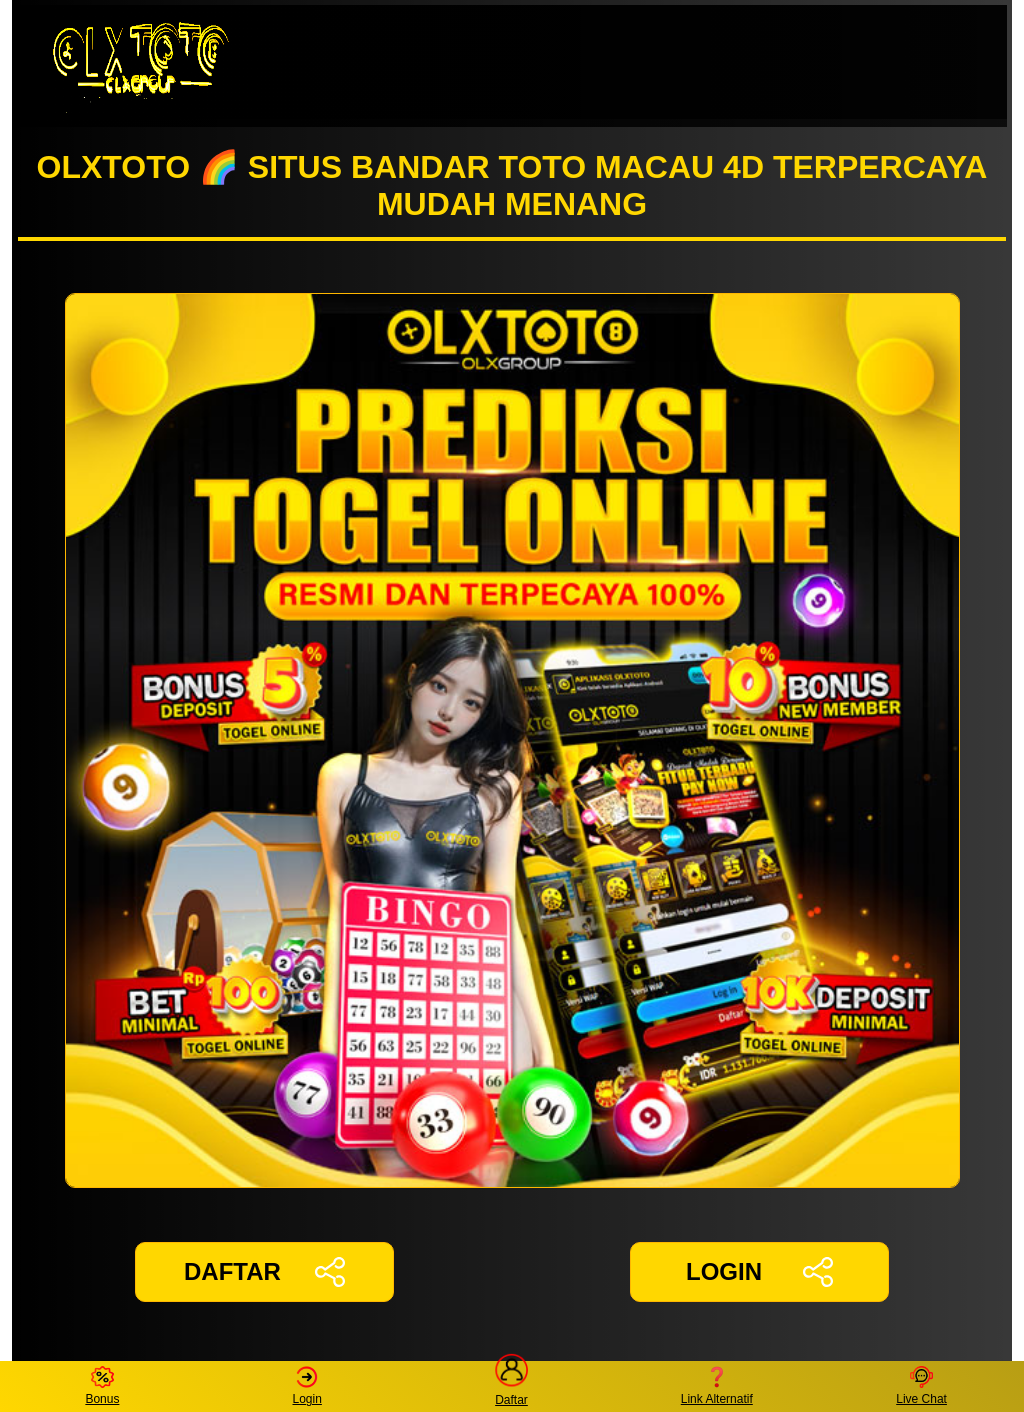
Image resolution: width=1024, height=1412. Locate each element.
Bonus (102, 1386)
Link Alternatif (717, 1386)
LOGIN (759, 1272)
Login (307, 1386)
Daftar (512, 1386)
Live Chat (921, 1386)
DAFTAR (264, 1272)
